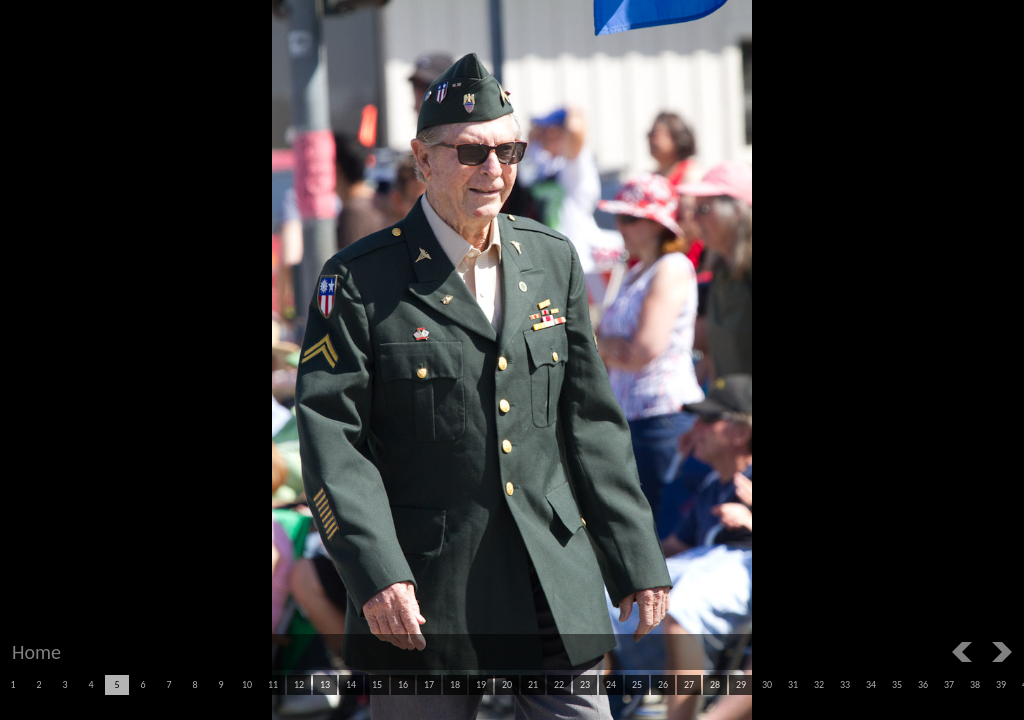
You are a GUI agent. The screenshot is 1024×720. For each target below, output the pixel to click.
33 (845, 684)
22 (559, 684)
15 (377, 684)
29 (741, 684)
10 (247, 684)
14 (351, 684)
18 (455, 684)
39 (1001, 684)
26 (663, 684)
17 (429, 684)
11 (273, 684)
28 (715, 684)
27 (689, 684)
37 (949, 684)
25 (637, 684)
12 (299, 684)
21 (533, 684)
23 (585, 684)
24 (611, 684)
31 (793, 684)
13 (325, 684)
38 (975, 684)
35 (897, 684)
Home (36, 652)
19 (481, 684)
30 (767, 684)
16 (403, 684)
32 (819, 684)
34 (871, 684)
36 (923, 684)
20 (507, 684)
